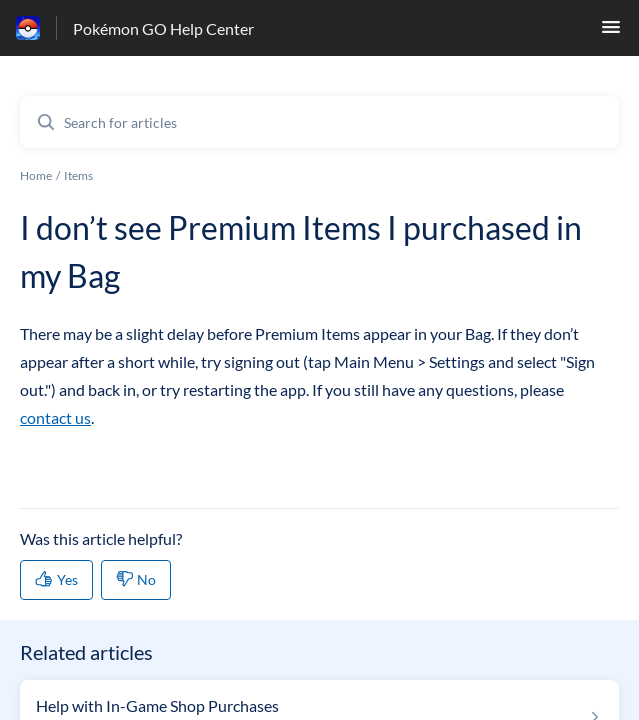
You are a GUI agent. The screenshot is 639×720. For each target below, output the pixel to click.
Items (78, 175)
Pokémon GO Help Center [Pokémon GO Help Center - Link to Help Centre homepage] (163, 28)
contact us (55, 417)
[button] (611, 32)
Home (36, 175)
